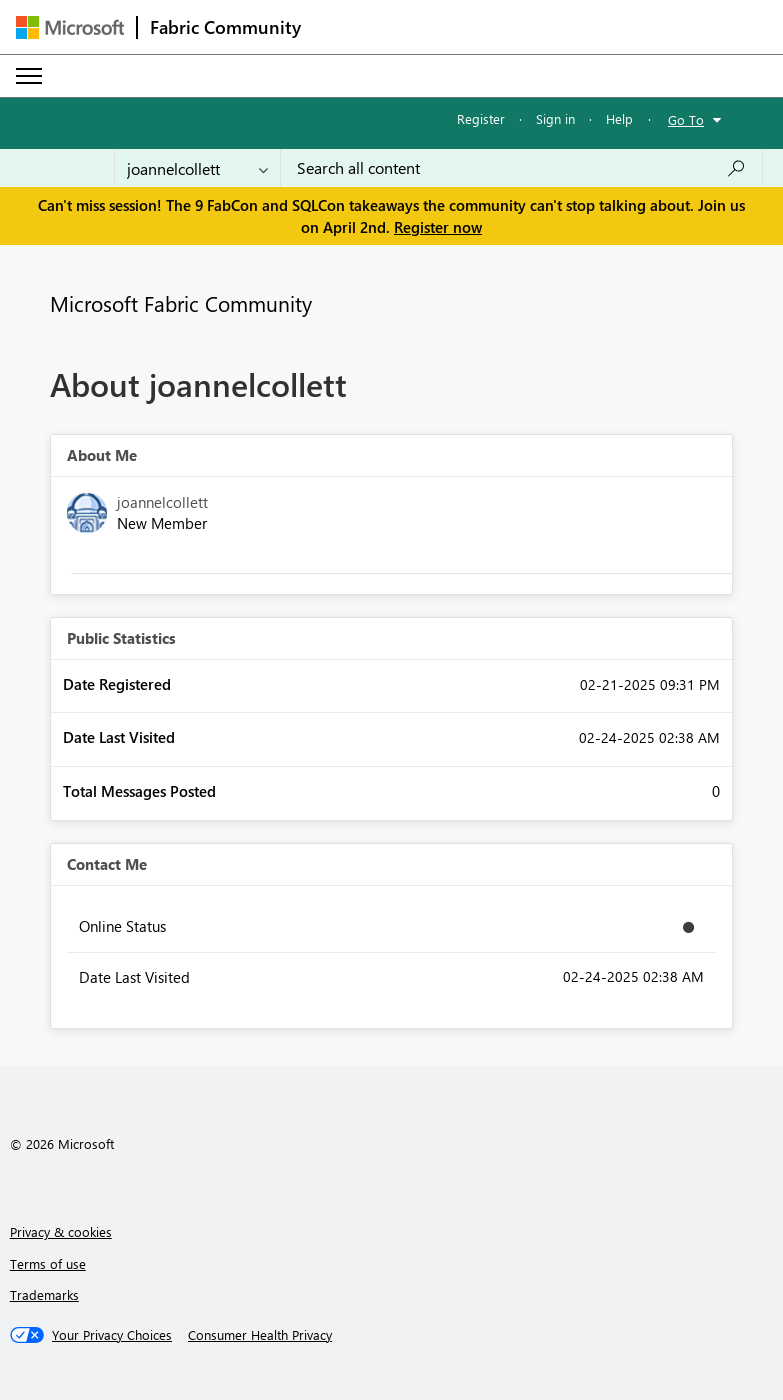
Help (619, 118)
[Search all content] (521, 168)
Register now (438, 227)
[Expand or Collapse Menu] (29, 76)
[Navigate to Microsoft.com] (70, 27)
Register (481, 118)
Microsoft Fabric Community (181, 303)
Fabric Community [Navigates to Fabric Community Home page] (225, 27)
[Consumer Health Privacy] (260, 1335)
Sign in (555, 118)
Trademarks (44, 1294)
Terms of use (48, 1263)
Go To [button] (686, 119)
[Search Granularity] (197, 168)
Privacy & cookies (61, 1231)
